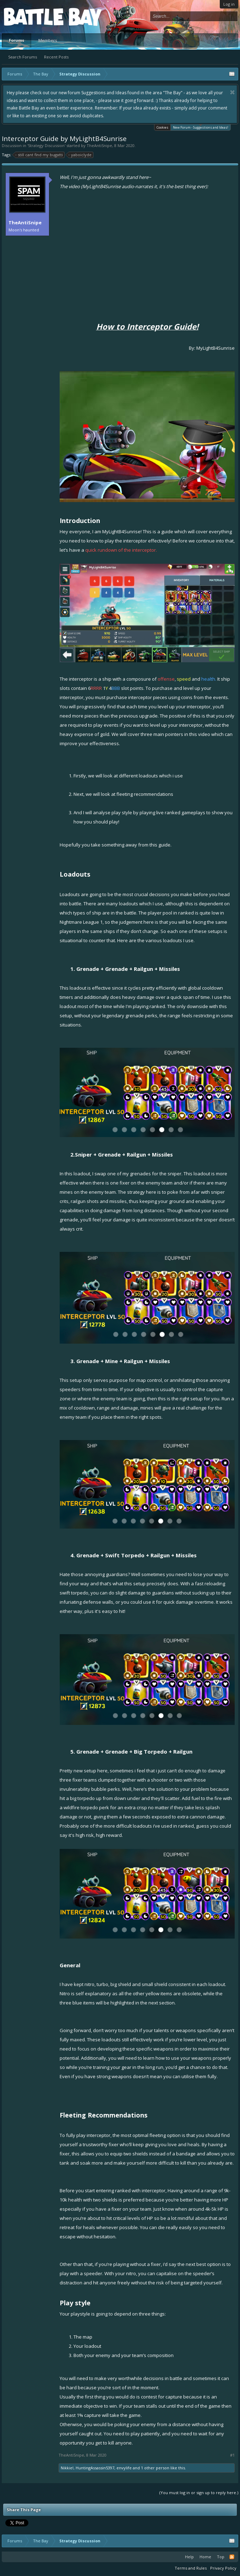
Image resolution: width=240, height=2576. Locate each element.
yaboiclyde (80, 155)
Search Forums (22, 57)
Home (205, 2556)
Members (47, 40)
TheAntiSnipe (99, 145)
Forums (16, 40)
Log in (229, 4)
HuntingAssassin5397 (95, 2467)
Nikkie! (67, 2467)
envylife (124, 2467)
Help (189, 2556)
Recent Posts (56, 57)
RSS (232, 2557)
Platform (30, 16)
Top (220, 2556)
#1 (232, 2455)
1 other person (155, 2467)
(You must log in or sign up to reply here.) (198, 2492)
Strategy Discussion (46, 145)
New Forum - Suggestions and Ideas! (200, 127)
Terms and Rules (191, 2568)
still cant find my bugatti (39, 155)
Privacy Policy (223, 2568)
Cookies (162, 127)
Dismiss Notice (232, 92)
